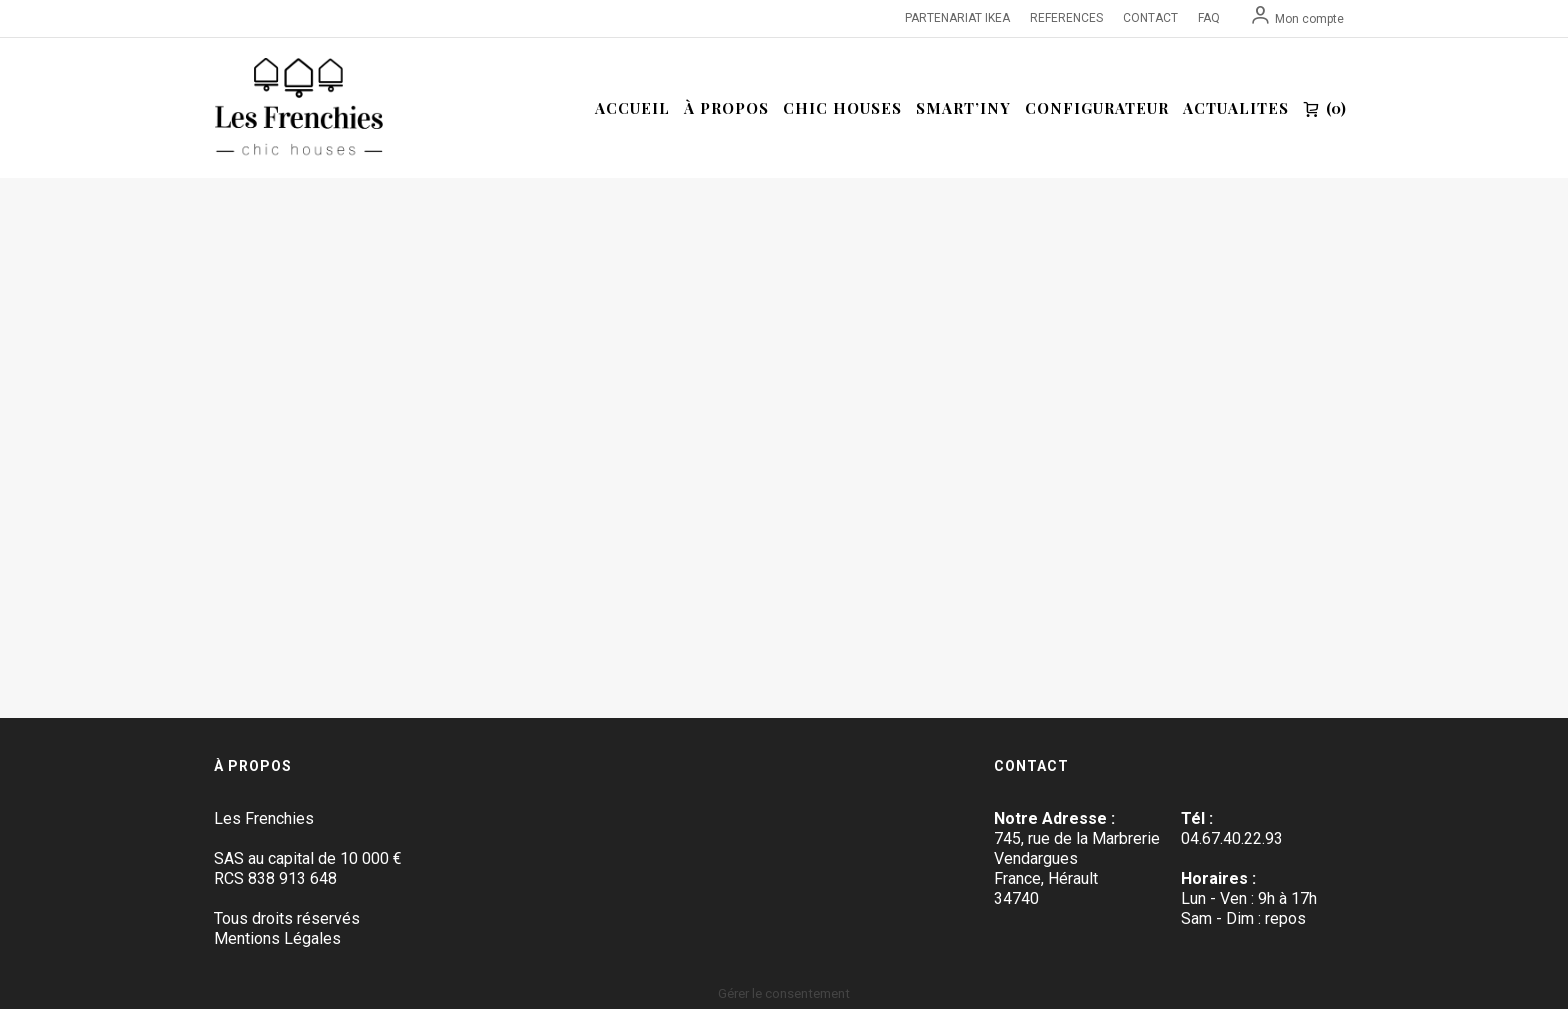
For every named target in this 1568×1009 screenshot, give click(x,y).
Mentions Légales (277, 938)
